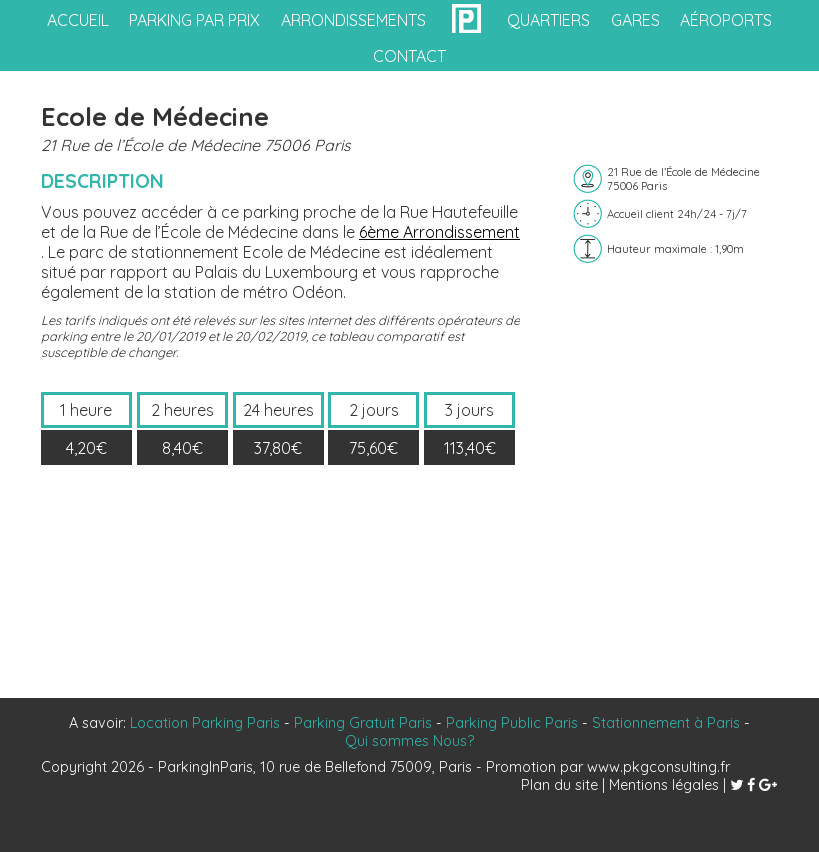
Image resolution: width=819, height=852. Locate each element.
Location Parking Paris (205, 723)
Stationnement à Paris (666, 723)
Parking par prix (194, 20)
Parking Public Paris (512, 723)
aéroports (726, 20)
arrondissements (353, 20)
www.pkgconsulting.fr (658, 767)
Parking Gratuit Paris (363, 723)
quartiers (548, 20)
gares (635, 20)
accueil (78, 20)
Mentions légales (664, 785)
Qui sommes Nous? (409, 741)
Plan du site (559, 785)
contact (409, 56)
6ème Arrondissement (439, 232)
